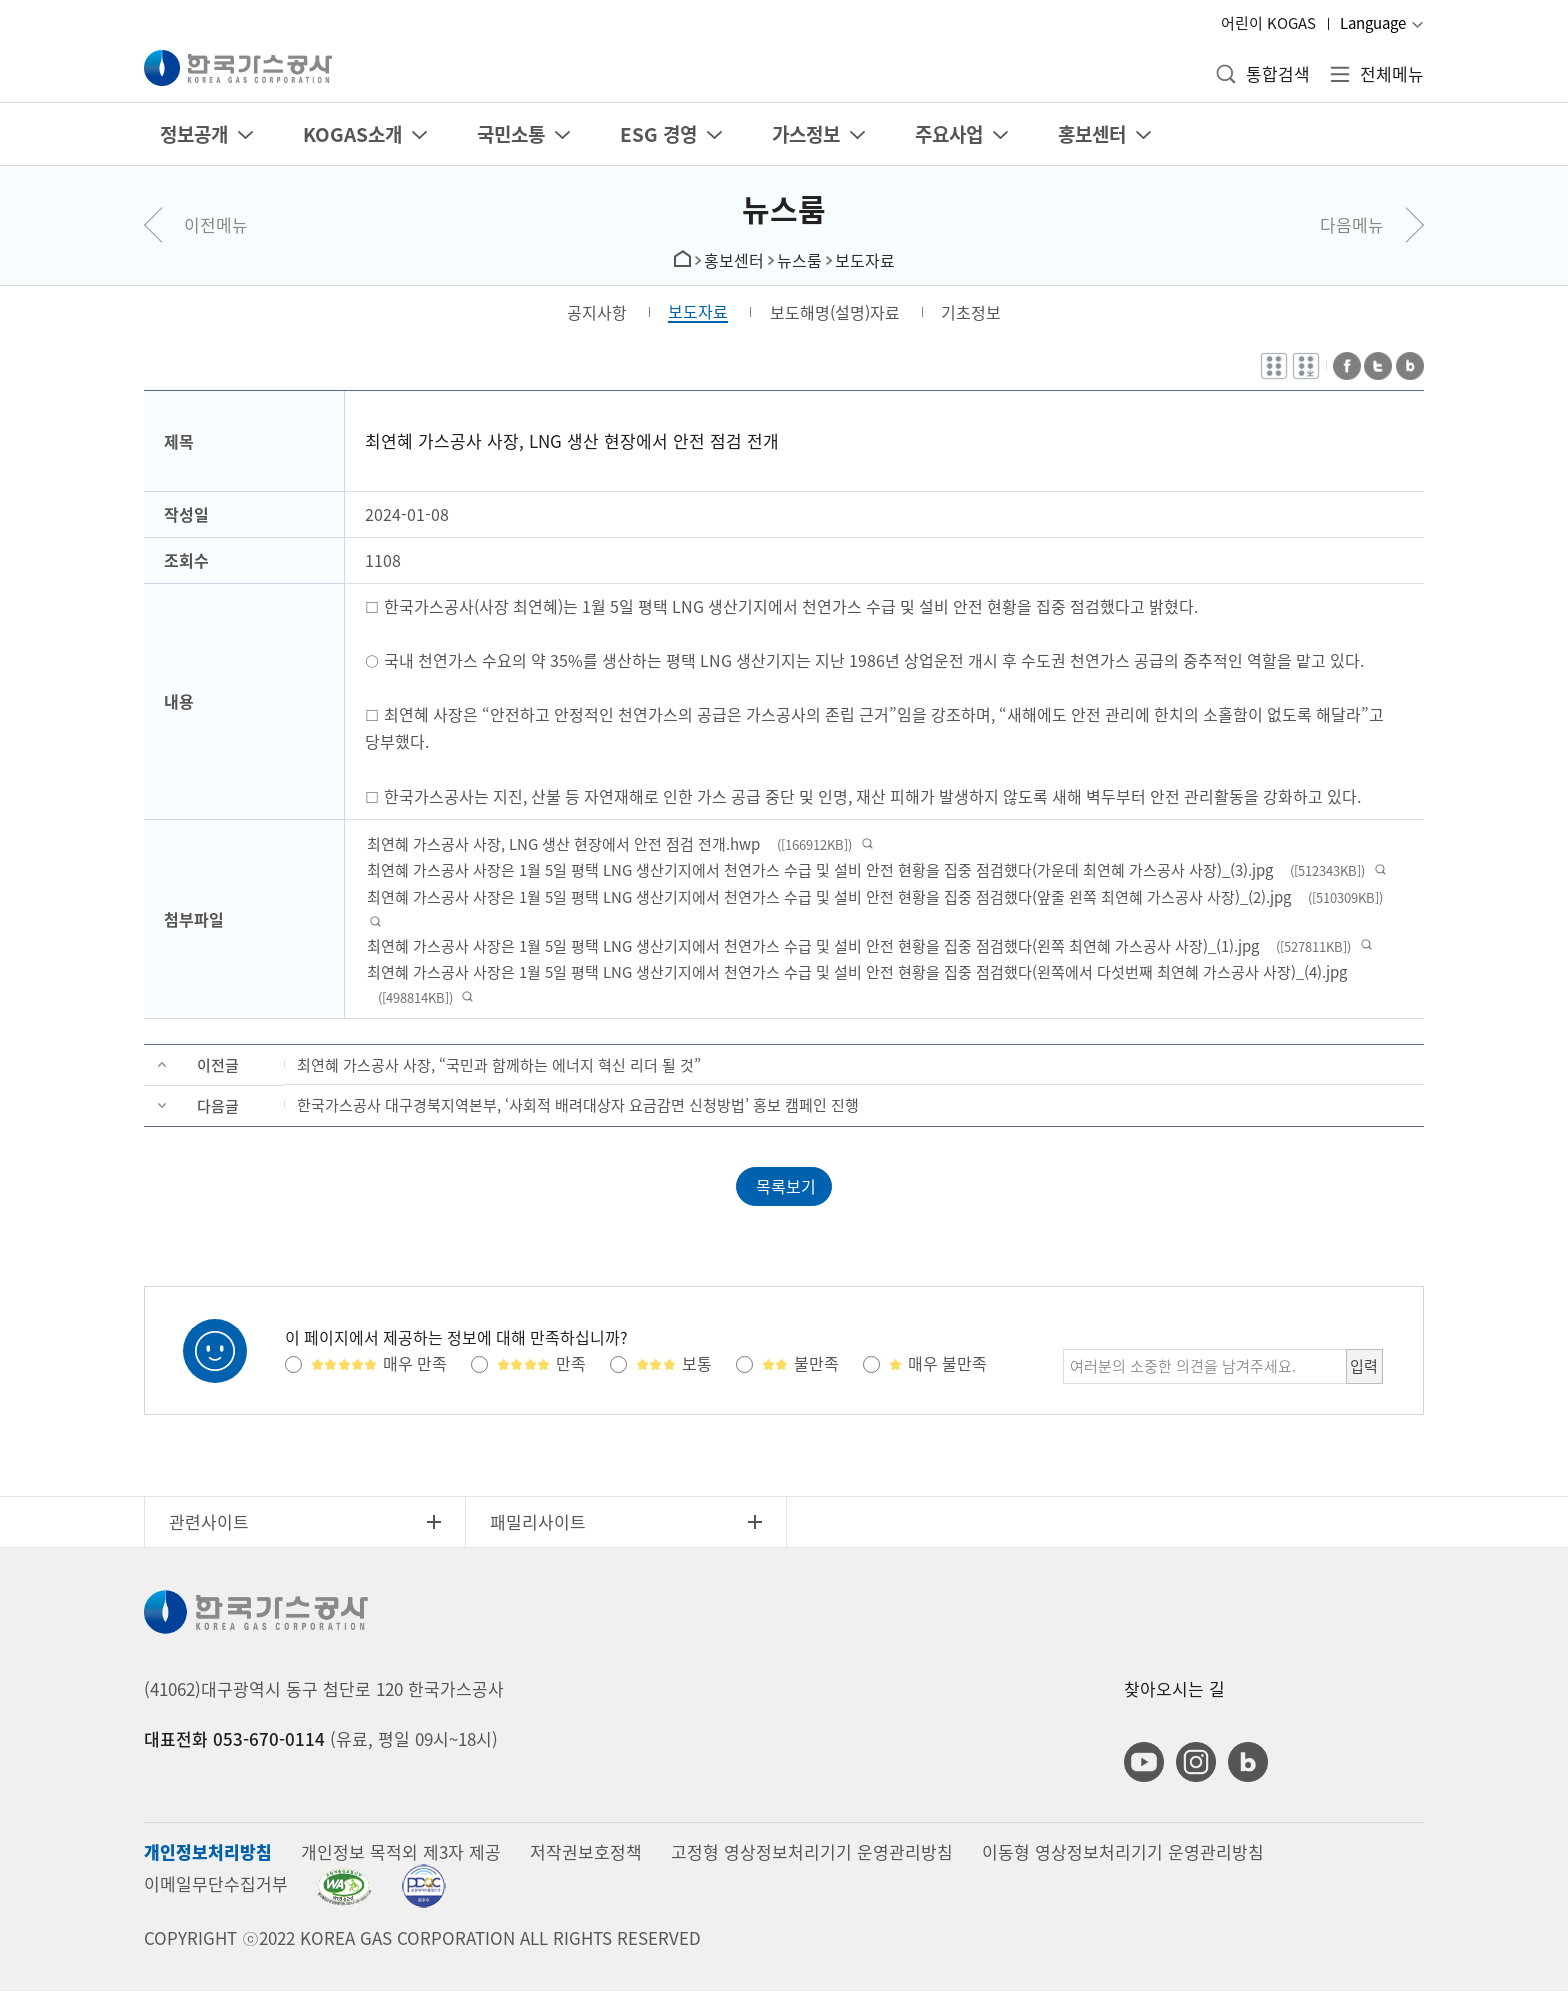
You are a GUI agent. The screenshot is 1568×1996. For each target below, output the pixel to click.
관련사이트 (209, 1527)
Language (1373, 23)
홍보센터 (734, 260)
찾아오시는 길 (1174, 1694)
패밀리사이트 (538, 1527)
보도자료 (865, 260)
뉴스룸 (784, 208)
